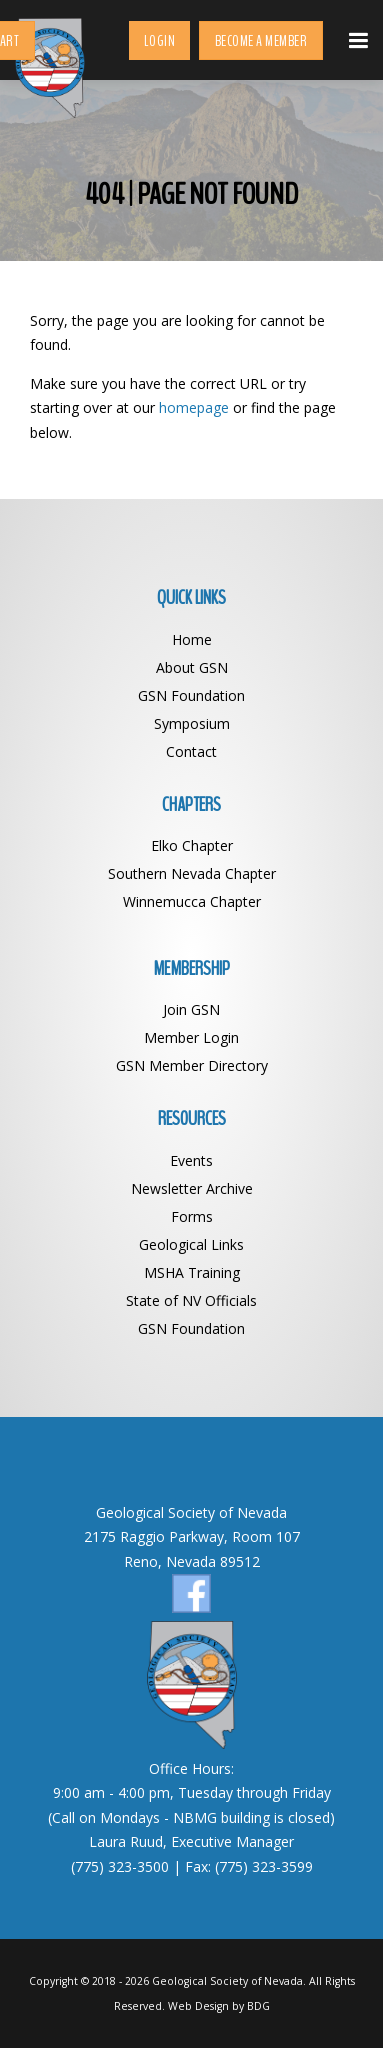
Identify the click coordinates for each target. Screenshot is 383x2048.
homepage (194, 407)
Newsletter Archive (192, 1188)
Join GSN (191, 1009)
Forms (192, 1216)
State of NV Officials (191, 1300)
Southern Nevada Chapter (192, 873)
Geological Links (191, 1244)
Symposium (192, 723)
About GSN (192, 667)
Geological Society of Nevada (227, 1981)
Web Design (198, 2006)
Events (191, 1160)
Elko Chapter (192, 845)
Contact (191, 751)
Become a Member (261, 41)
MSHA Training (192, 1272)
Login (160, 41)
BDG (258, 2006)
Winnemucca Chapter (192, 901)
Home (192, 639)
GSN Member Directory (192, 1065)
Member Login (191, 1037)
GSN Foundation (191, 695)
